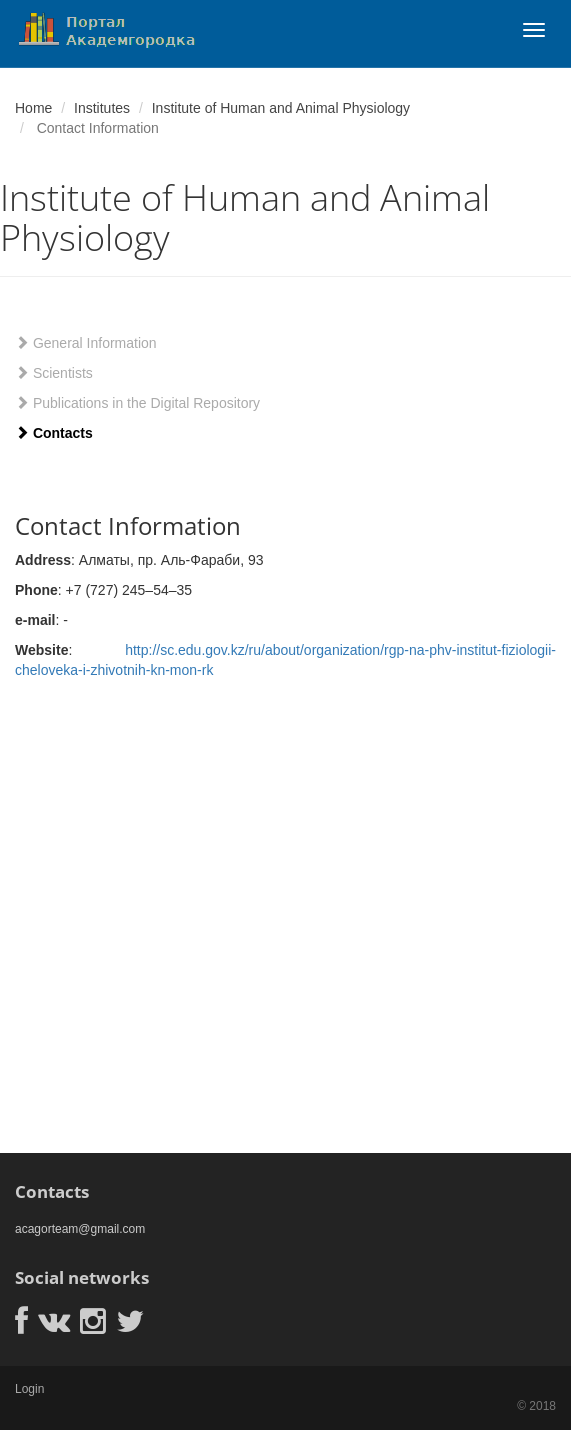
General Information (86, 343)
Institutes (102, 108)
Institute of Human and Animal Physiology (281, 108)
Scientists (54, 373)
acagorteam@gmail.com (80, 1229)
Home (33, 108)
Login (29, 1389)
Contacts (54, 433)
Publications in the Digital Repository (137, 403)
